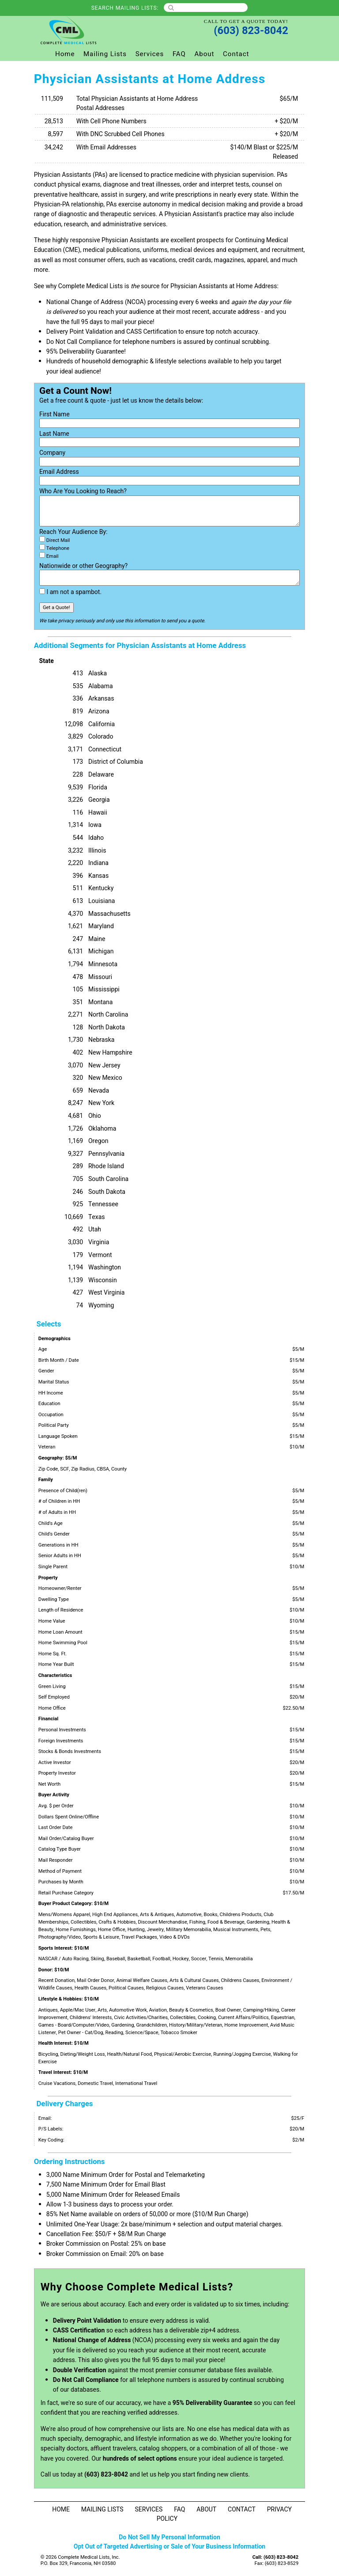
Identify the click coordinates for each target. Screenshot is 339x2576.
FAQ (179, 54)
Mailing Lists (105, 54)
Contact (236, 54)
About (205, 54)
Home (65, 54)
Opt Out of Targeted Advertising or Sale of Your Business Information (169, 2546)
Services (150, 54)
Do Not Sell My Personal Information (169, 2537)
